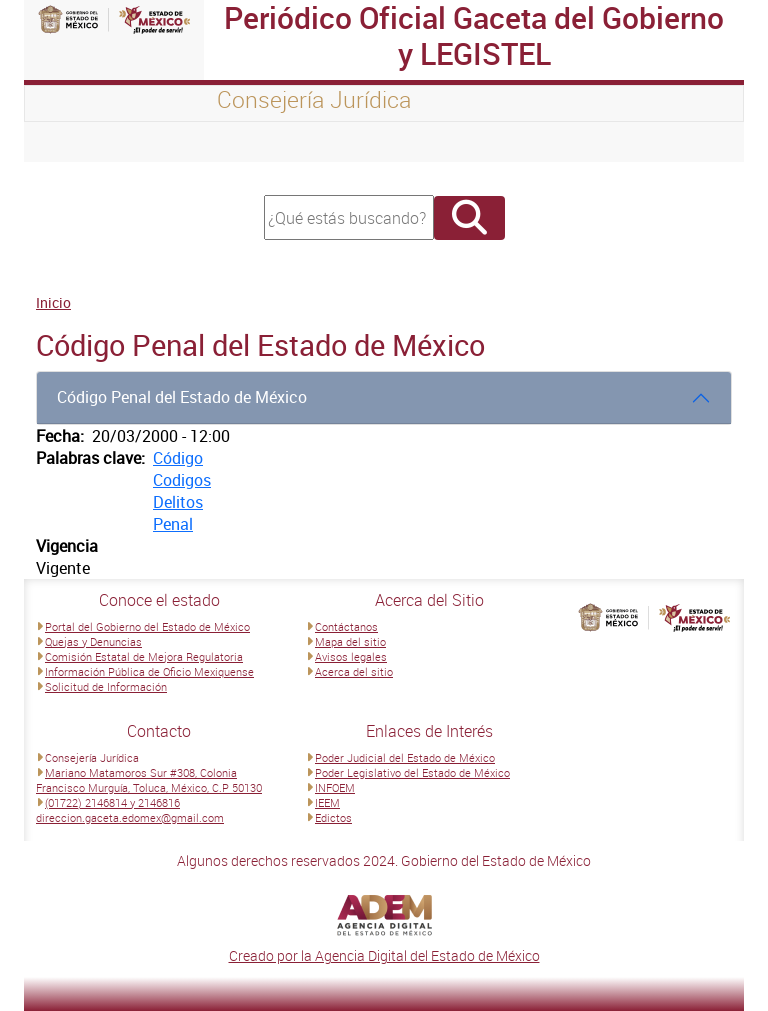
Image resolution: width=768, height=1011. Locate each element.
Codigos (182, 480)
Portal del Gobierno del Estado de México (147, 626)
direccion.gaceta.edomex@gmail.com (130, 817)
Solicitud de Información (106, 686)
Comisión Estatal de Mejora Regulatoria (144, 656)
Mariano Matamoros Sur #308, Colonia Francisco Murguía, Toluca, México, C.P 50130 (149, 780)
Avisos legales (351, 656)
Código (178, 458)
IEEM (327, 802)
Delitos (178, 502)
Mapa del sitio (350, 641)
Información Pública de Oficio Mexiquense (149, 671)
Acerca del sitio (354, 671)
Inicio (53, 302)
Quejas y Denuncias (93, 641)
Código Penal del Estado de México (182, 397)
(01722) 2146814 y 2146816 (112, 802)
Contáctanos (346, 626)
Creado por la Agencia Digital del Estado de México (384, 955)
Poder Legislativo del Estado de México (412, 772)
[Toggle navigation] (64, 142)
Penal (173, 524)
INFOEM (335, 787)
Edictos (333, 817)
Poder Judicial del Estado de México (405, 757)
